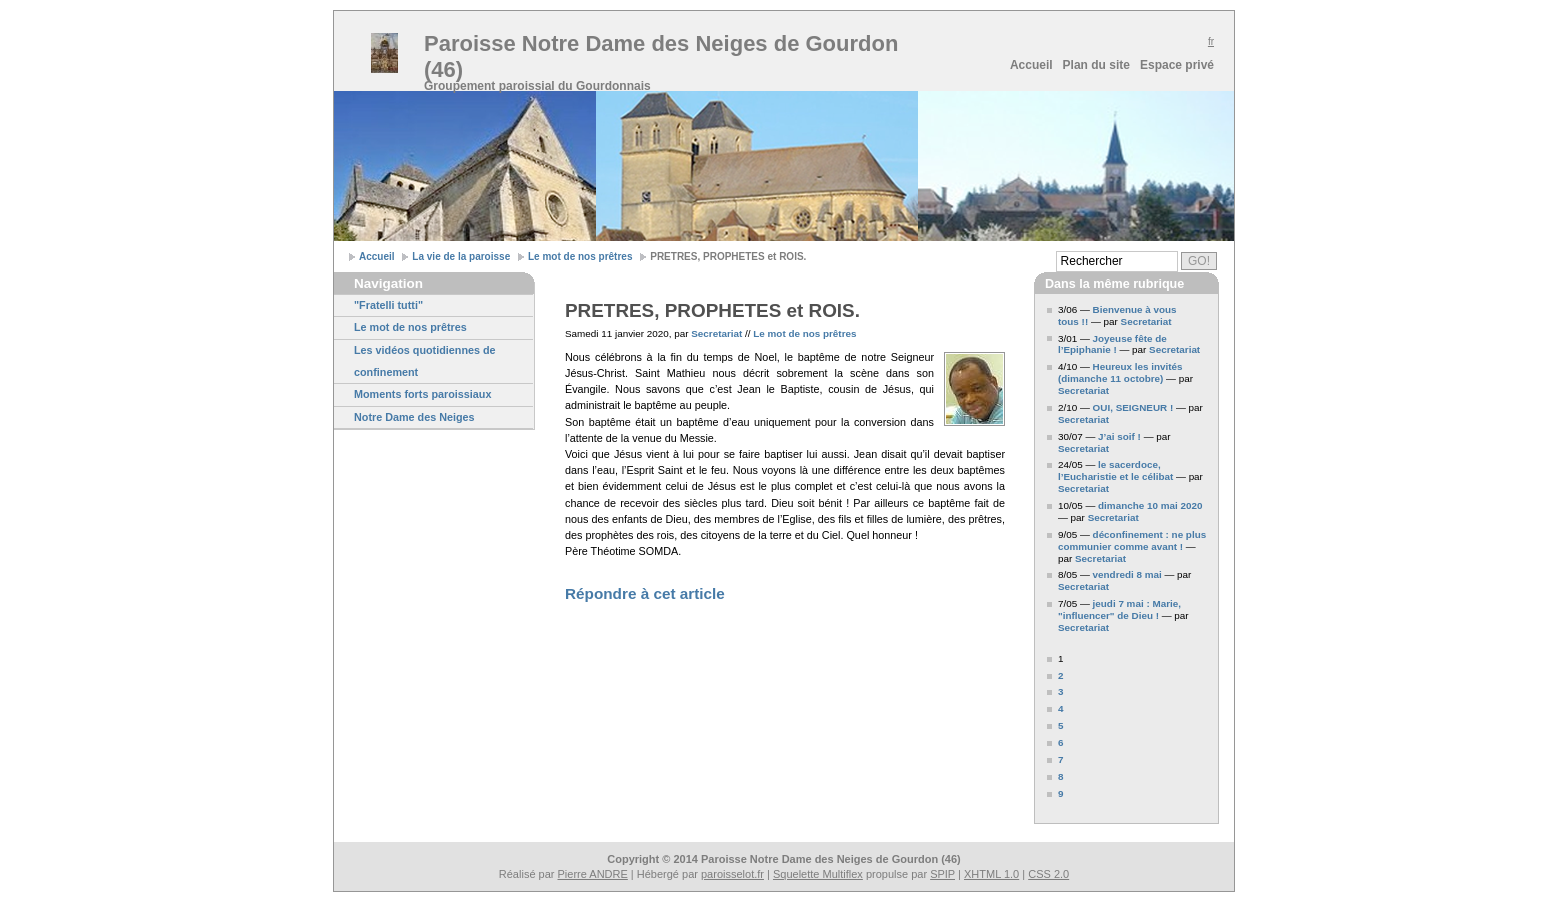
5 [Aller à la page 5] (1061, 725)
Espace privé (1177, 65)
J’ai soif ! (1119, 436)
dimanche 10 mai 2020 (1150, 505)
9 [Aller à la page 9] (1061, 793)
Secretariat (716, 333)
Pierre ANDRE (593, 874)
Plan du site (1096, 65)
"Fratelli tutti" (388, 305)
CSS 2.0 (1048, 874)
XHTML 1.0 (991, 874)
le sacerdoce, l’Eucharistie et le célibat (1115, 470)
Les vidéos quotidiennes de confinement (425, 361)
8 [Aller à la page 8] (1061, 776)
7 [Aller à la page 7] (1061, 759)
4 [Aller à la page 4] (1061, 708)
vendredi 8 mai (1127, 574)
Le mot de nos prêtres (580, 256)
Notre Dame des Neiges (414, 417)
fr (1211, 41)
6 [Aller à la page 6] (1061, 742)
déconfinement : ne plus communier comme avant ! (1132, 540)
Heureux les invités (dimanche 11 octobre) (1120, 372)
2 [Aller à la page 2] (1061, 675)
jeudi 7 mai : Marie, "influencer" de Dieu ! (1119, 609)
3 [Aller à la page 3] (1061, 691)
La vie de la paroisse (461, 256)
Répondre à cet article (645, 593)
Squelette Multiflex (818, 874)
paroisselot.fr (732, 874)
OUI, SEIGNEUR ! (1133, 407)
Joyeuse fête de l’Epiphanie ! (1112, 344)
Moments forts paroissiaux (422, 394)
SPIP (942, 874)
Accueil (1031, 65)
